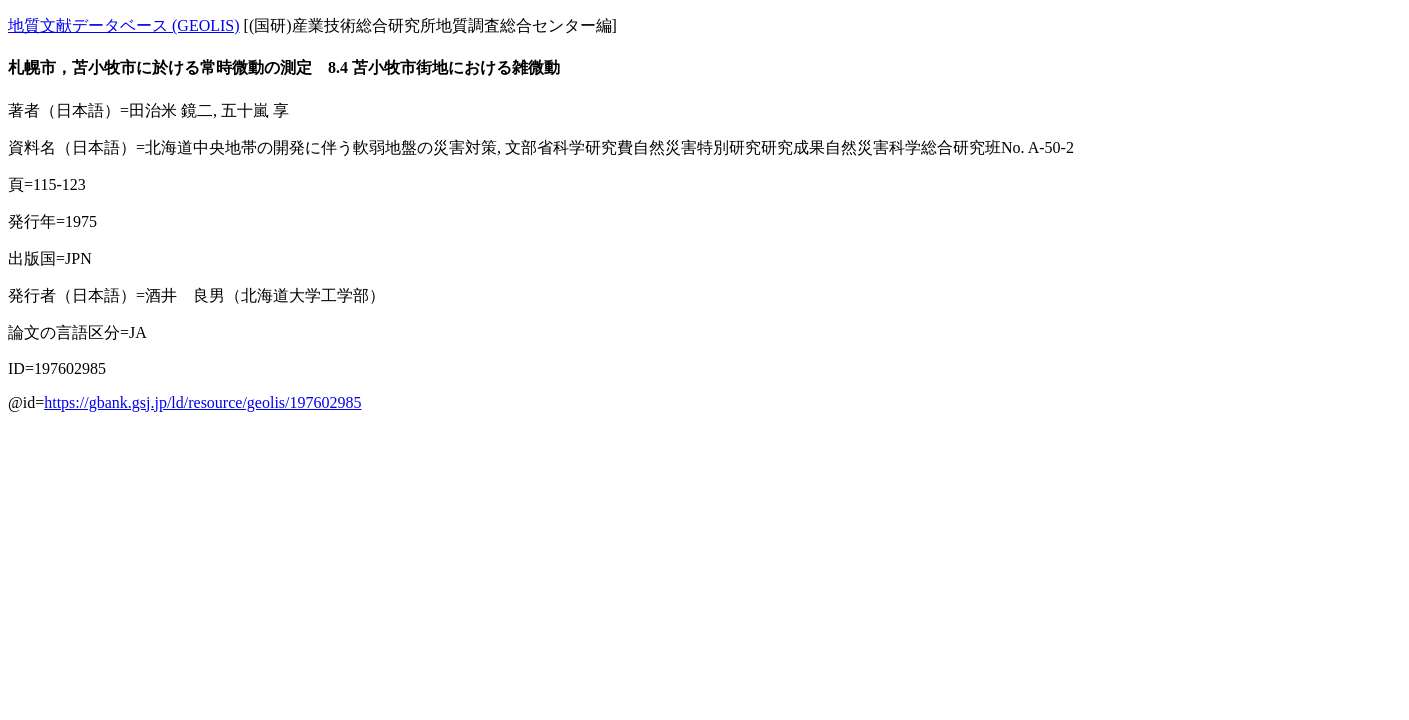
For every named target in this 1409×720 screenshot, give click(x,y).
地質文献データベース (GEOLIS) (124, 25)
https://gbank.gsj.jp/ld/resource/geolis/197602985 (202, 402)
